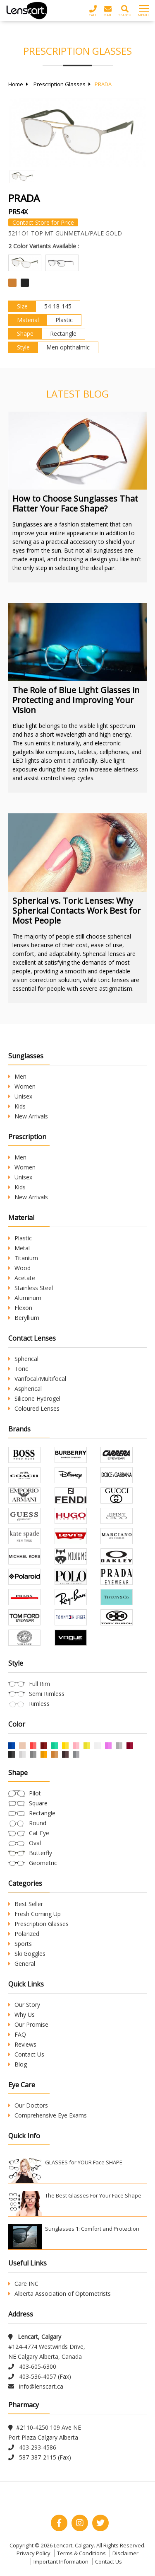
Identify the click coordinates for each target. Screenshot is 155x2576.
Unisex (20, 1096)
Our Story (24, 2004)
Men (17, 1076)
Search (124, 11)
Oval (35, 1843)
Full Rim (39, 1684)
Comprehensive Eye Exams (47, 2115)
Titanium (23, 1258)
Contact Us (26, 2054)
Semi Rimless (46, 1694)
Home (15, 84)
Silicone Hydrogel (34, 1398)
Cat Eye (39, 1833)
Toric (18, 1369)
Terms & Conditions (81, 2553)
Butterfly (40, 1853)
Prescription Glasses (59, 84)
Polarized (23, 1934)
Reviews (22, 2044)
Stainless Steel (30, 1288)
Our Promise (28, 2024)
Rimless (39, 1704)
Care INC (23, 2283)
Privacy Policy (33, 2553)
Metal (19, 1248)
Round (37, 1823)
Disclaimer (125, 2553)
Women (22, 1086)
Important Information (60, 2561)
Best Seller (25, 1904)
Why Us (21, 2014)
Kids (17, 1106)
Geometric (43, 1863)
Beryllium (23, 1318)
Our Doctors (28, 2105)
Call (93, 11)
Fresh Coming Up (34, 1914)
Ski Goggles (26, 1953)
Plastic (20, 1238)
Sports (20, 1944)
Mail (107, 11)
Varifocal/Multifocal (37, 1379)
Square (38, 1803)
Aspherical (25, 1388)
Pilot (35, 1793)
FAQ (17, 2034)
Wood (19, 1268)
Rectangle (42, 1813)
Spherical (23, 1359)
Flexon (20, 1308)
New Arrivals (28, 1116)
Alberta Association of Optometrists (59, 2293)
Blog (17, 2064)
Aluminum (24, 1298)
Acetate (21, 1278)
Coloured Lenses (34, 1408)
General (21, 1963)
